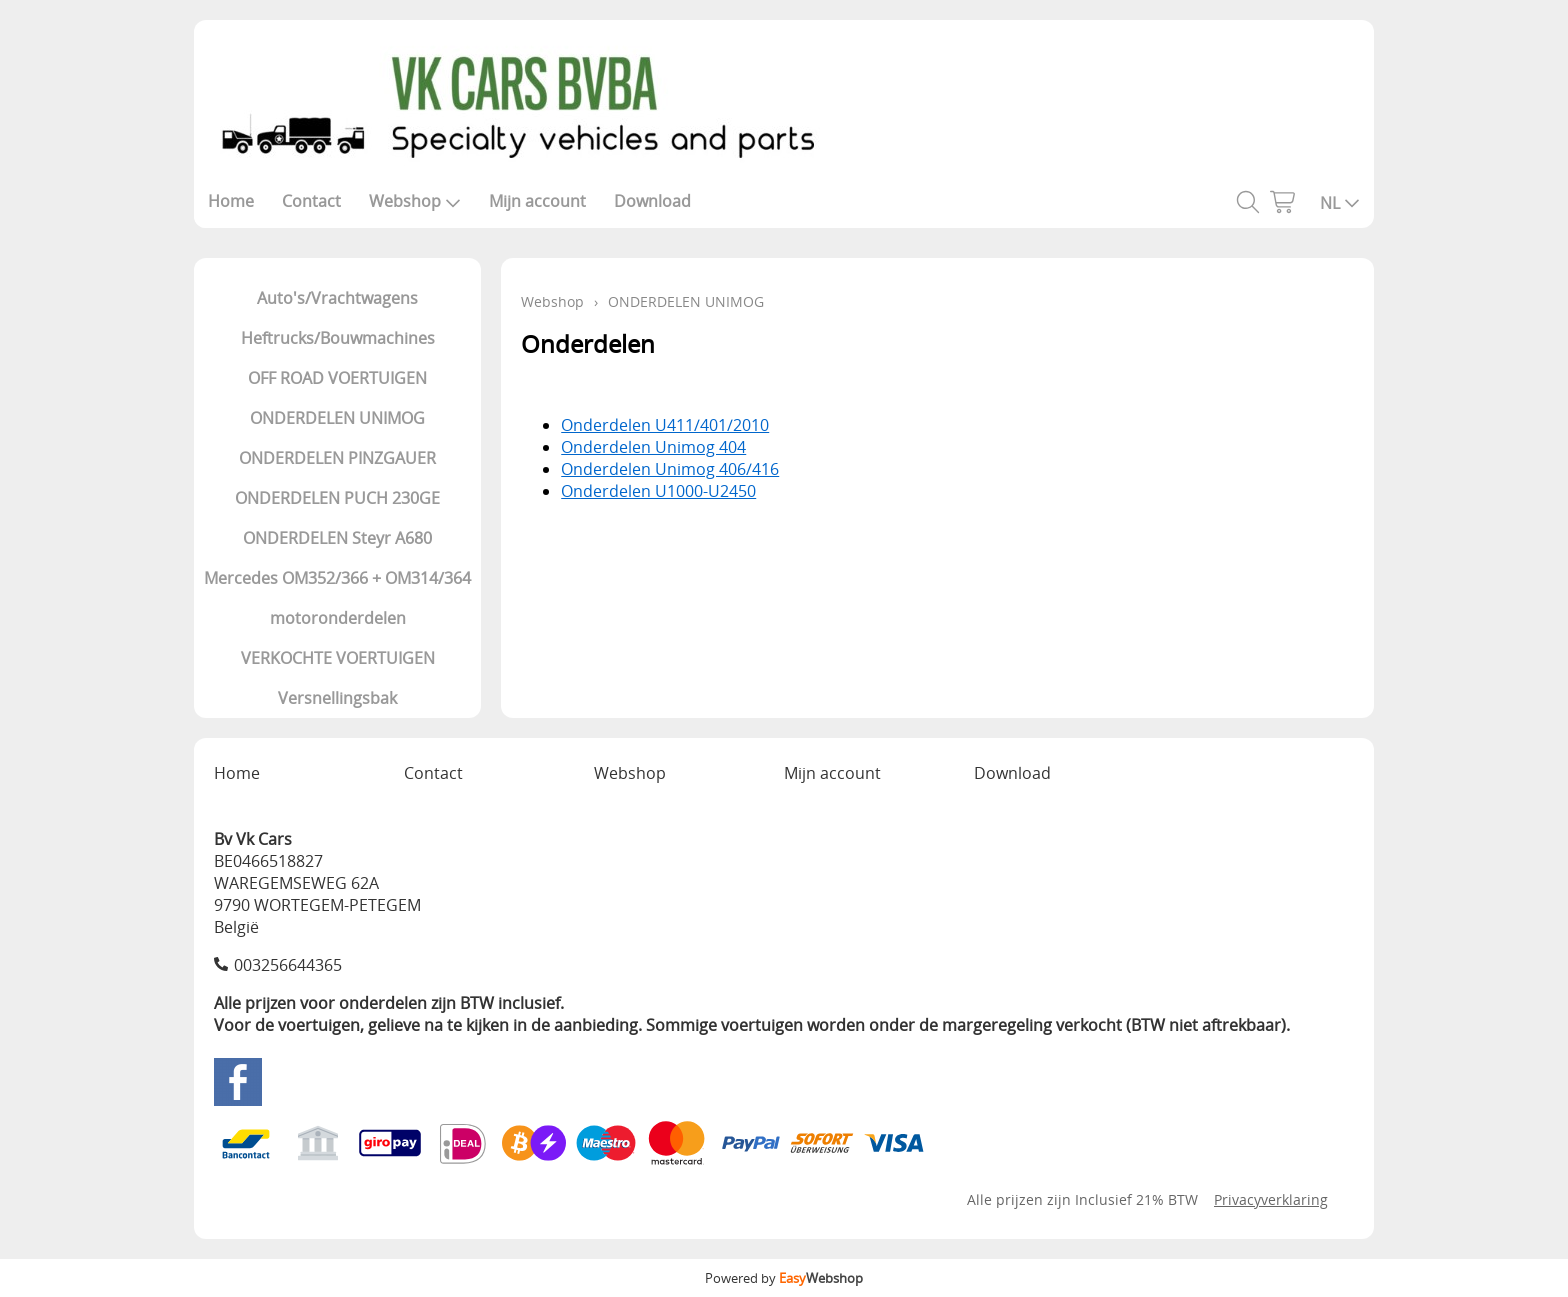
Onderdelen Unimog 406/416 (670, 469)
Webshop (415, 201)
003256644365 (288, 965)
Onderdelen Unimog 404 (653, 447)
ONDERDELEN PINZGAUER (337, 458)
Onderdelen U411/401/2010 (665, 425)
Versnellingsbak (337, 698)
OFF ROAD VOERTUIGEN (337, 378)
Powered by (784, 1278)
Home (231, 201)
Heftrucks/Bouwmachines (338, 338)
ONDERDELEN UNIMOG (337, 418)
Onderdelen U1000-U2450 (658, 491)
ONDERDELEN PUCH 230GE (337, 498)
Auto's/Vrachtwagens (337, 298)
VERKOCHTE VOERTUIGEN (338, 658)
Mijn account (537, 201)
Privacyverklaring (1271, 1199)
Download (652, 201)
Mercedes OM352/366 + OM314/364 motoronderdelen (337, 598)
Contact (311, 201)
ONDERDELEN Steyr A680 (337, 538)
